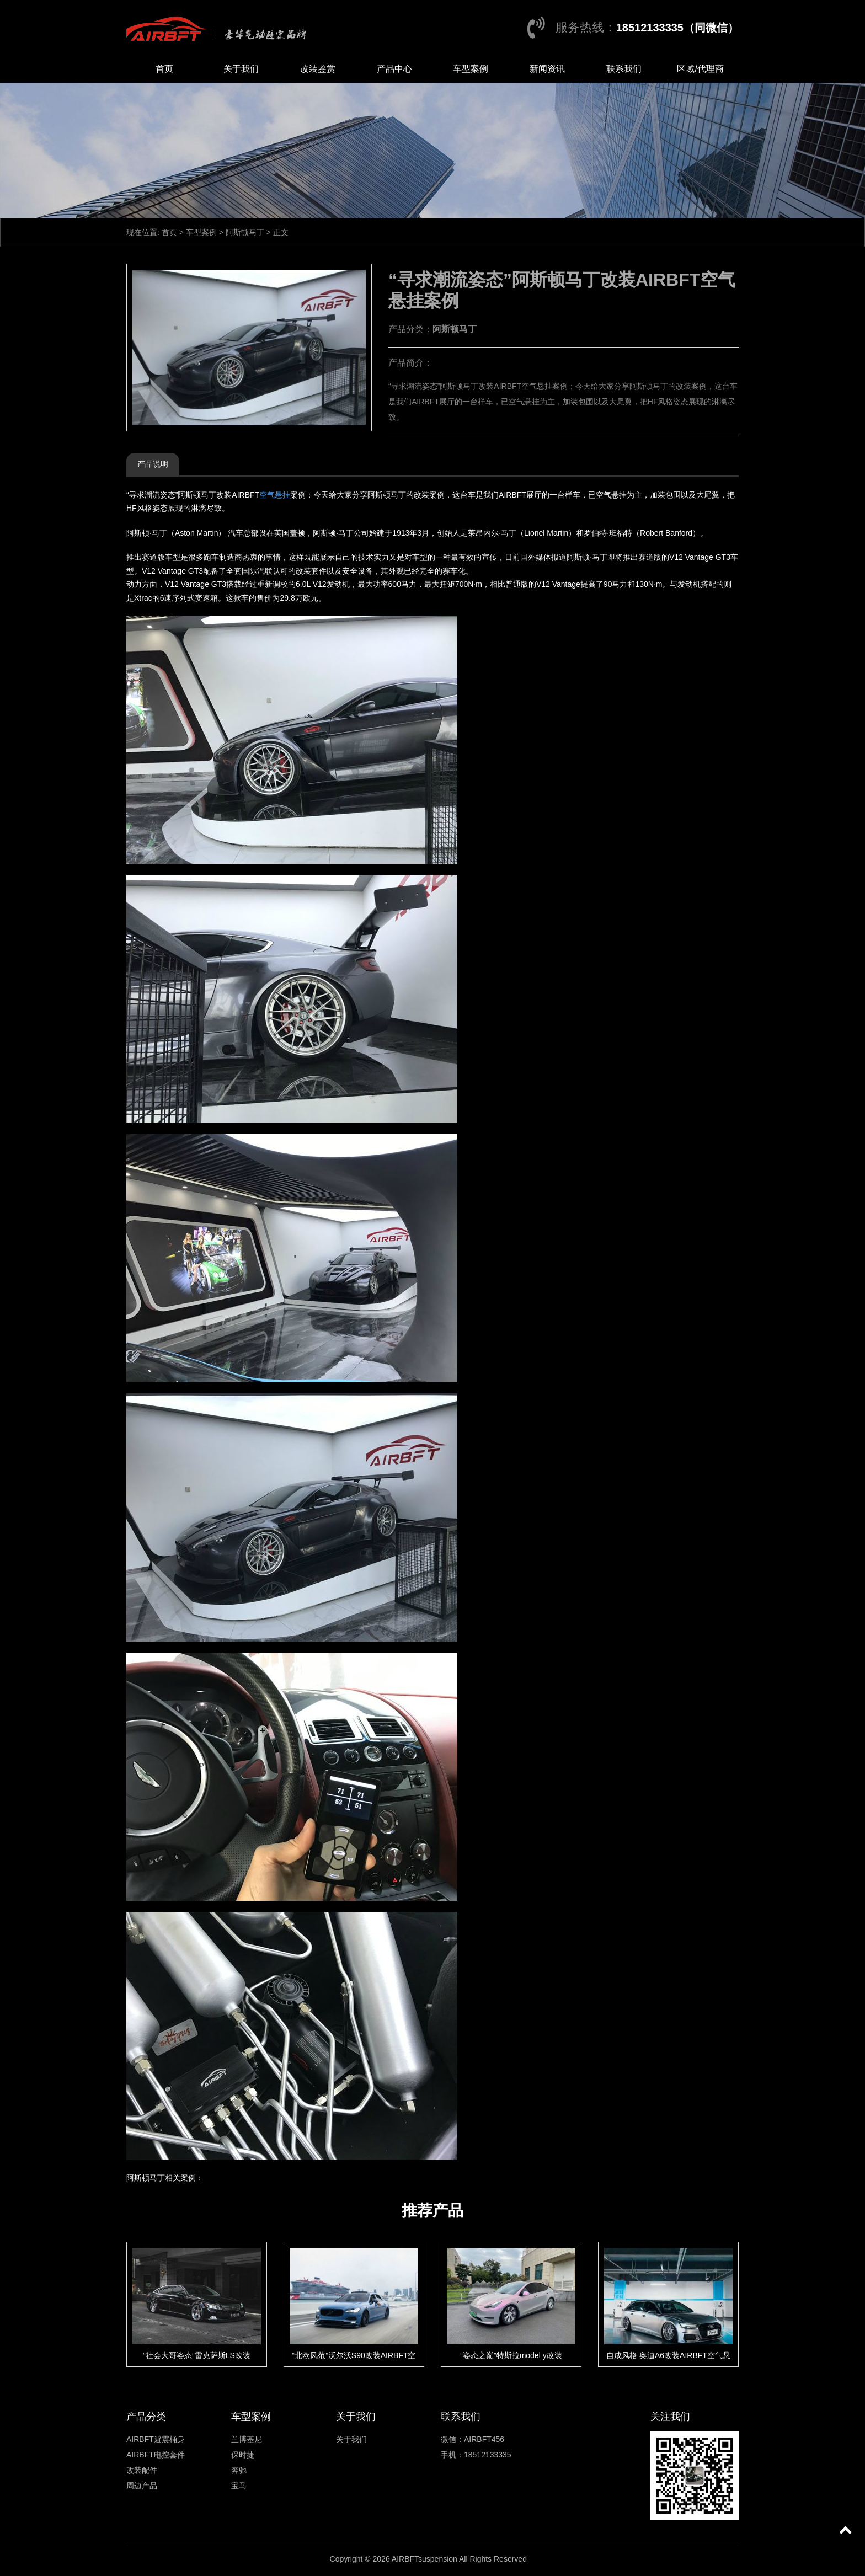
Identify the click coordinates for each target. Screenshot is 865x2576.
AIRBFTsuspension (424, 2558)
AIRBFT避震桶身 (155, 2439)
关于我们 (241, 68)
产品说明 (152, 463)
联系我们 (624, 68)
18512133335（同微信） (677, 28)
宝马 (239, 2485)
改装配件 (141, 2470)
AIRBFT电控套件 (155, 2454)
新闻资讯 (547, 68)
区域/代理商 (700, 68)
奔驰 (239, 2470)
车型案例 (470, 68)
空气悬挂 (274, 494)
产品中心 (394, 68)
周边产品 (141, 2485)
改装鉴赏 (317, 68)
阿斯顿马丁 (245, 232)
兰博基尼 (246, 2439)
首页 (164, 68)
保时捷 (242, 2454)
